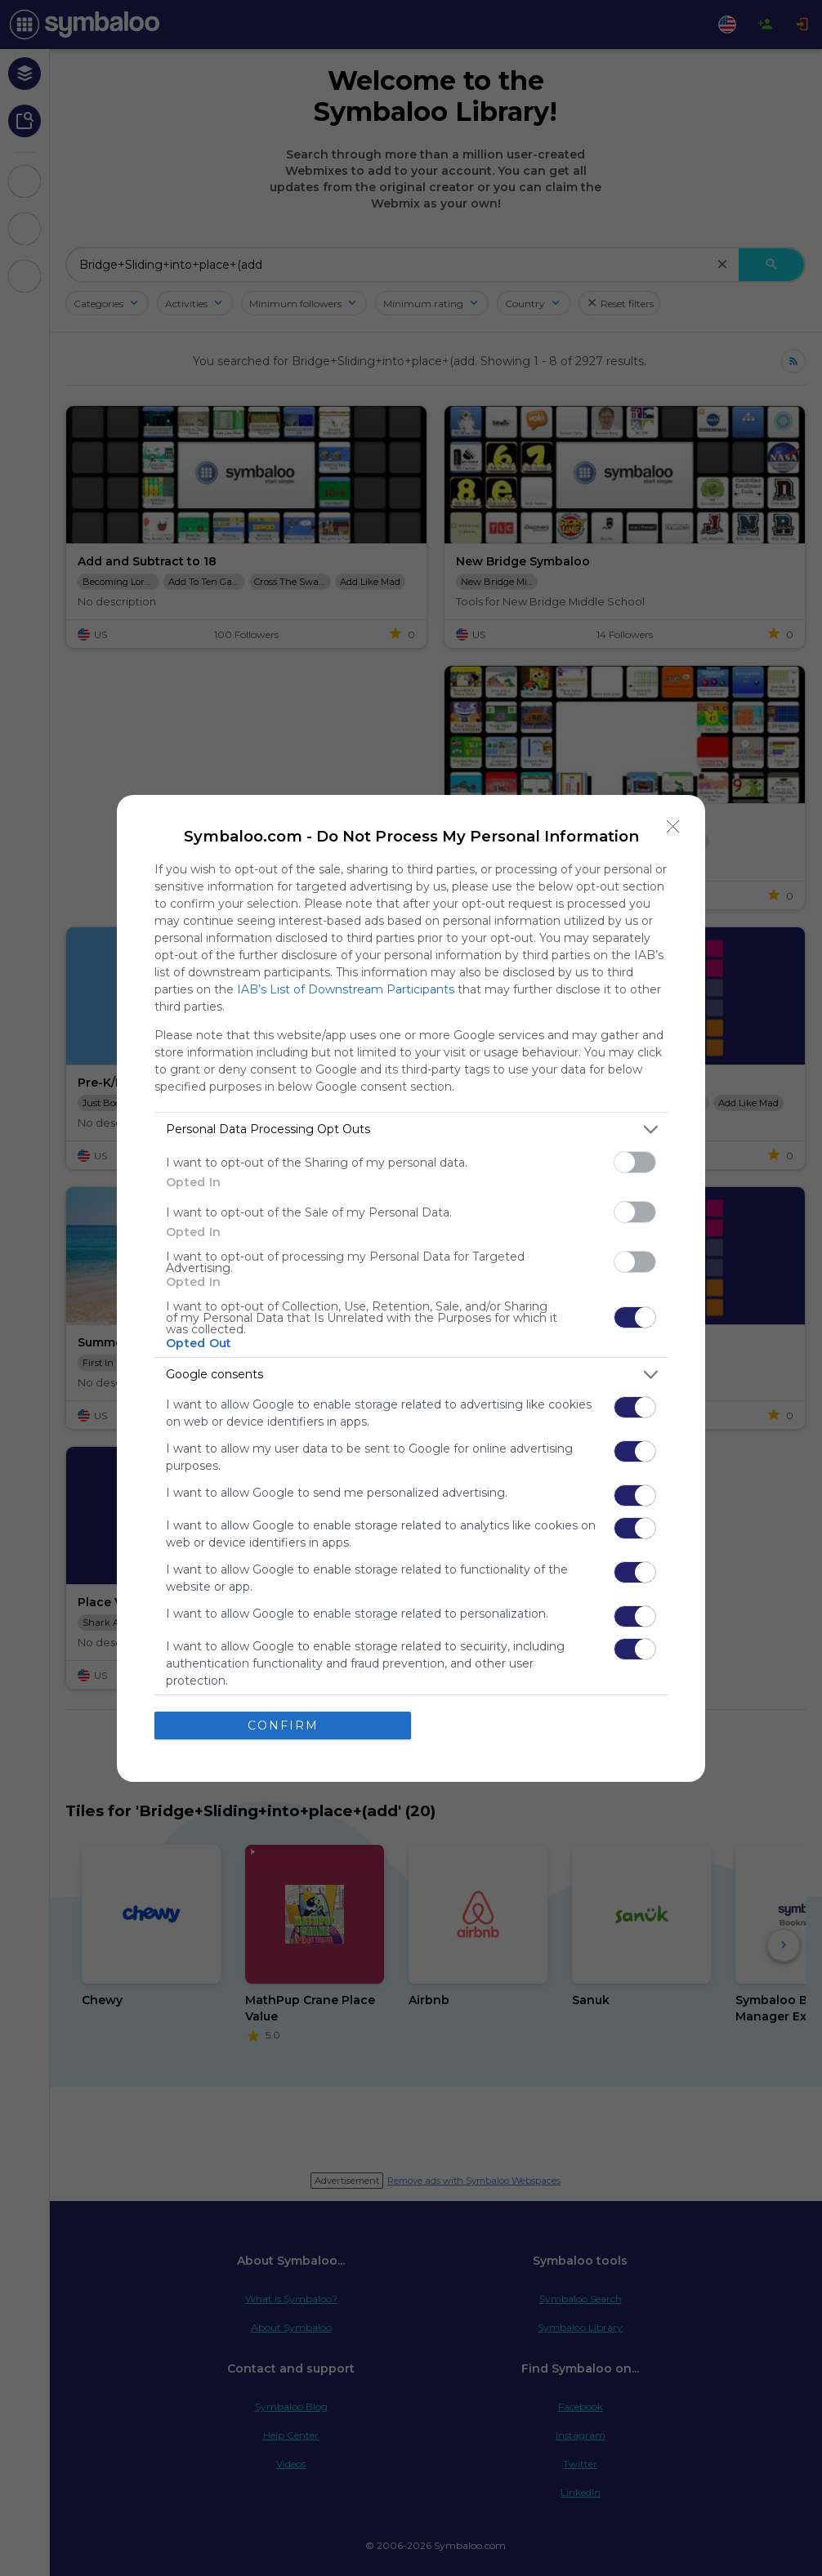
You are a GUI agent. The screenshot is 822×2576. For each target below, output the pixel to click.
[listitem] (411, 1129)
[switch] (635, 1162)
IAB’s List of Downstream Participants (345, 989)
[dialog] (411, 1288)
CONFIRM (283, 1725)
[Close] (673, 826)
